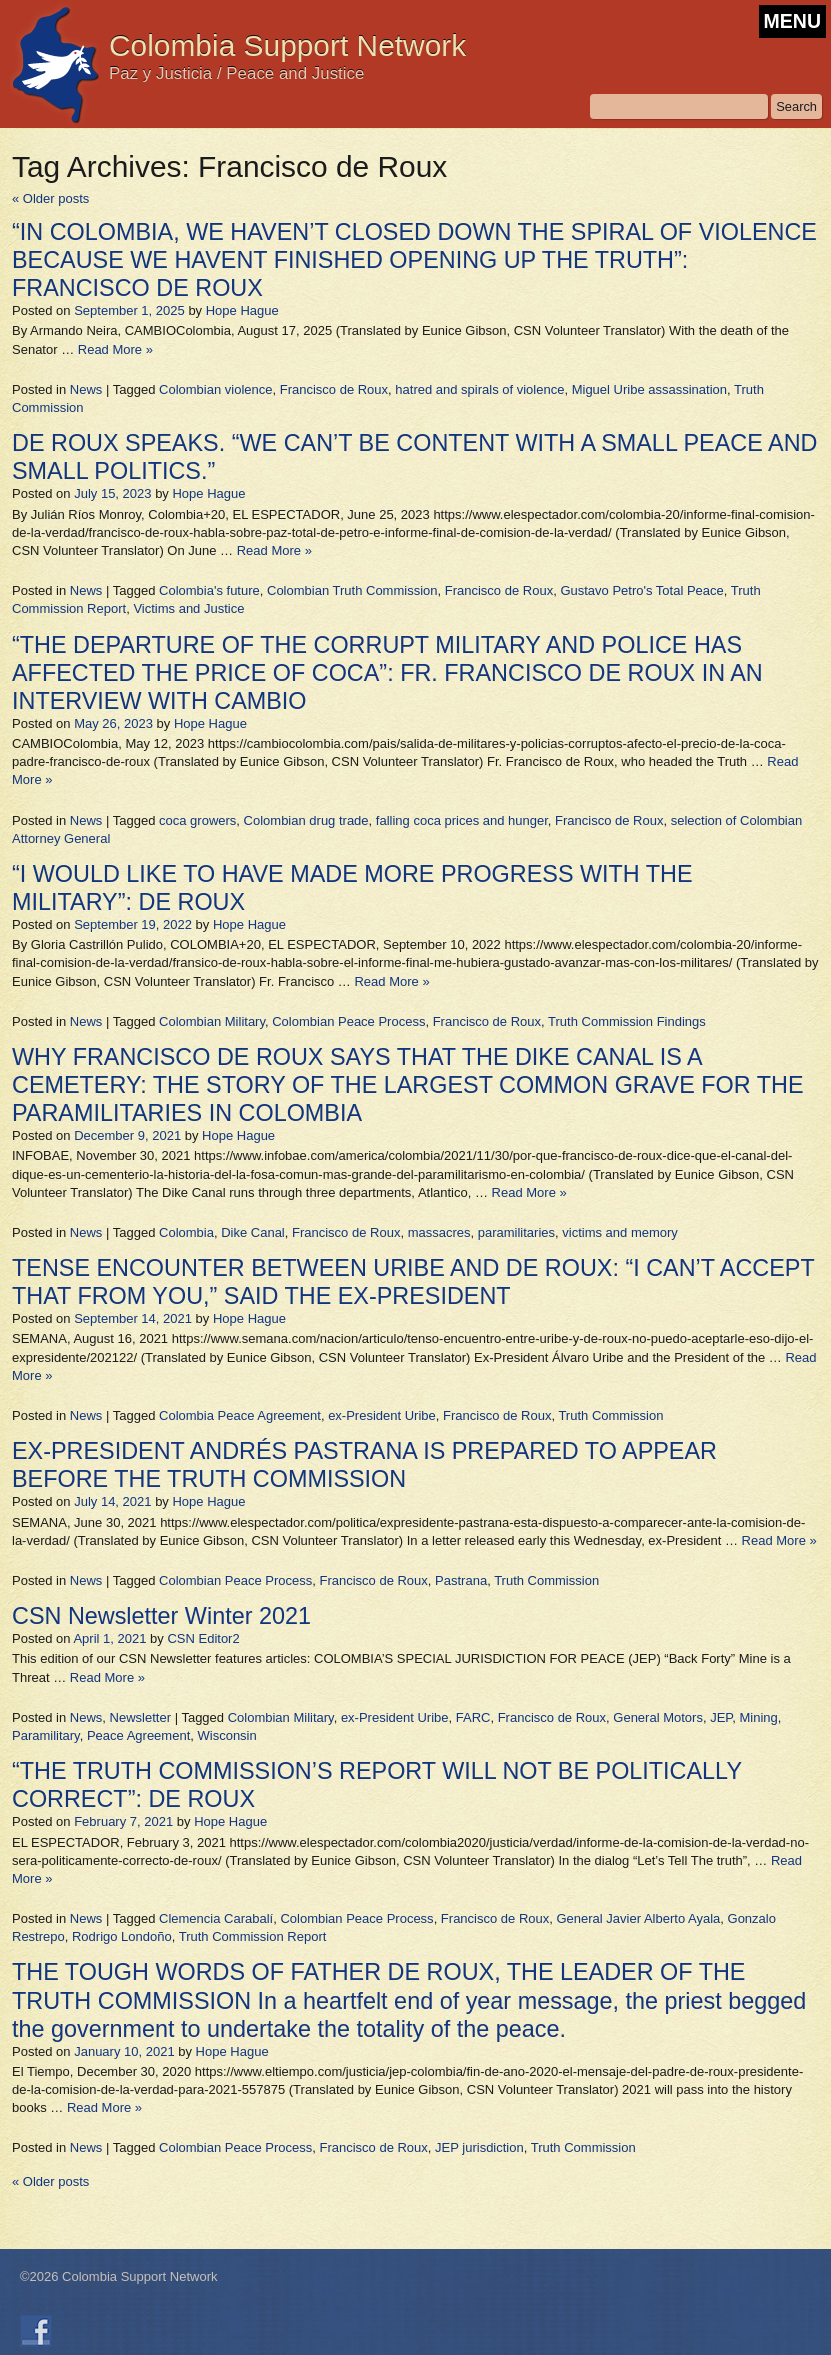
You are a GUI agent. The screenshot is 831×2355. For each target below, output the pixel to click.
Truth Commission (610, 1415)
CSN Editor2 (203, 1638)
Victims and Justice (188, 608)
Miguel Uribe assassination (649, 389)
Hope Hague (242, 310)
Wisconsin (227, 1735)
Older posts (50, 198)
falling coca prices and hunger (462, 820)
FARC (473, 1717)
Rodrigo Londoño (122, 1936)
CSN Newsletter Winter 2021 (161, 1616)
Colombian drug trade (306, 820)
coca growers (197, 820)
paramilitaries (516, 1232)
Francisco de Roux (334, 389)
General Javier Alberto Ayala (638, 1918)
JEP (721, 1717)
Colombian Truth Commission (352, 590)
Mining (759, 1717)
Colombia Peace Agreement (240, 1415)
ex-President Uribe (382, 1415)
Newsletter (140, 1717)
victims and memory (620, 1232)
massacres (439, 1232)
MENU (792, 21)
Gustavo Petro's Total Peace (641, 590)
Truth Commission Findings (627, 1021)
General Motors (658, 1717)
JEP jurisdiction (479, 2147)
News (86, 389)
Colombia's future (209, 590)
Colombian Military (212, 1021)
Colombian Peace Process (348, 1021)
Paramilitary (46, 1735)
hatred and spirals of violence (479, 389)
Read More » (115, 349)
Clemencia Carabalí (216, 1918)
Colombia (186, 1232)
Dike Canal (253, 1232)
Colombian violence (215, 389)
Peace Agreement (138, 1735)
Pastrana (461, 1580)
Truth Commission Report (253, 1936)
